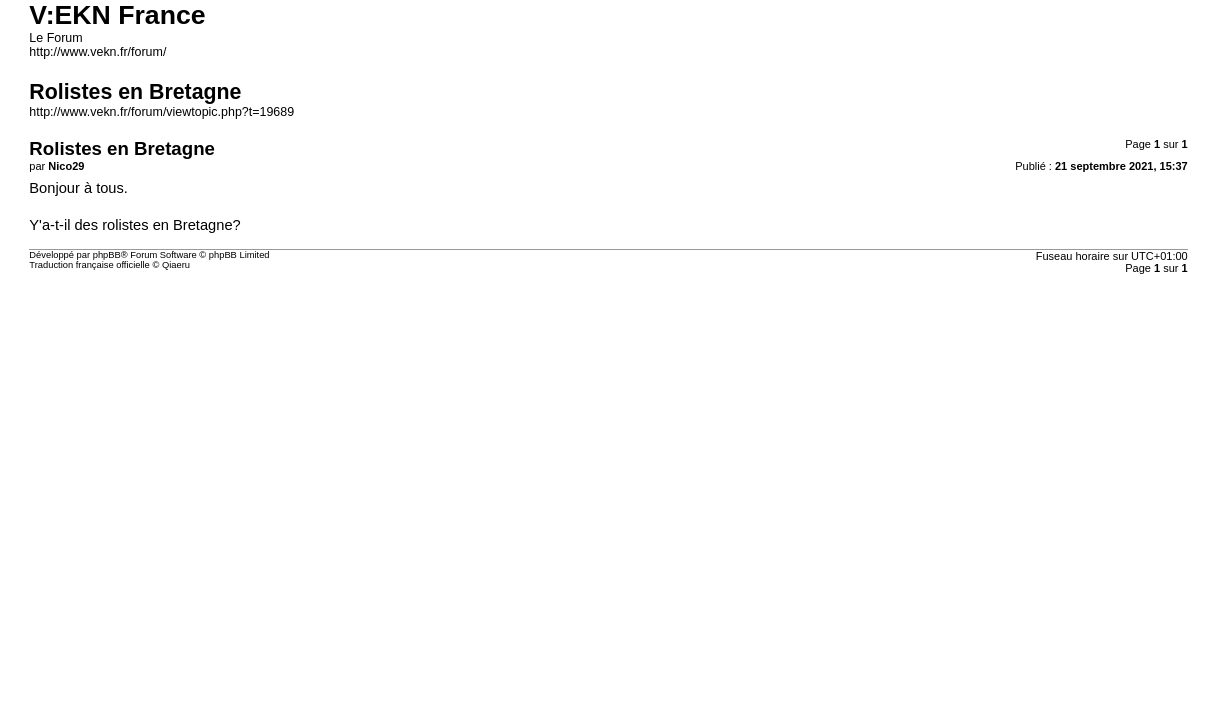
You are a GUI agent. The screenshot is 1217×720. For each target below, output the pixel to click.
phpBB (107, 255)
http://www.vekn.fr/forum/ (97, 52)
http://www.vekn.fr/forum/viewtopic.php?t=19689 (161, 112)
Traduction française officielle (89, 265)
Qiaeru (176, 265)
